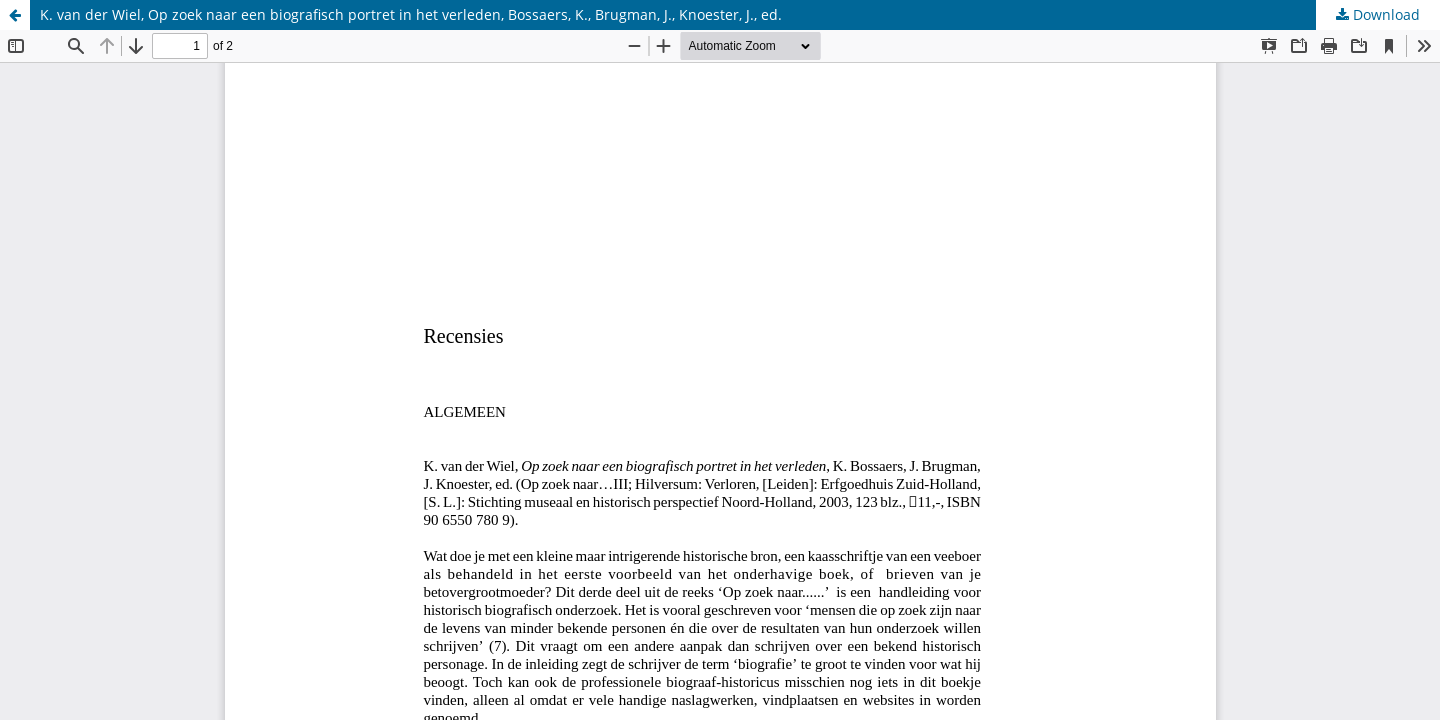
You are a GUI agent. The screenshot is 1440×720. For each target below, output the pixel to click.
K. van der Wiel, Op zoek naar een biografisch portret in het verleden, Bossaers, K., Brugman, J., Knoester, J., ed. (411, 14)
